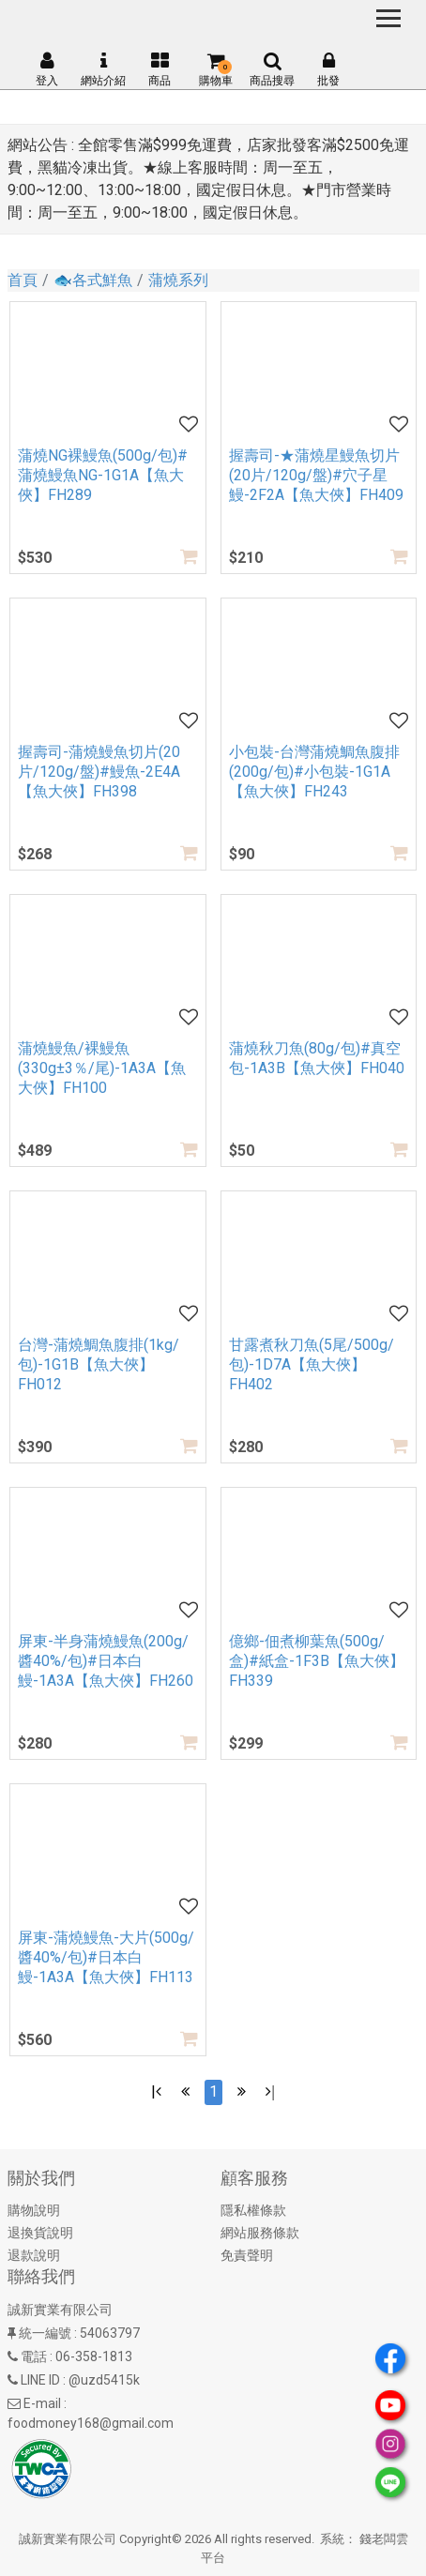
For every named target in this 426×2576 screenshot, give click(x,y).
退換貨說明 (40, 2232)
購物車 (216, 69)
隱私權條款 (253, 2210)
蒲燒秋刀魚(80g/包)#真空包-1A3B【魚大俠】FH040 (316, 1058)
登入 (47, 69)
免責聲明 (247, 2255)
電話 (34, 2356)
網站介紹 (103, 69)
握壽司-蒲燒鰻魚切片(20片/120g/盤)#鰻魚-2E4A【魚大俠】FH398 (99, 771)
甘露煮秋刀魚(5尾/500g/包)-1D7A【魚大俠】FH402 (311, 1364)
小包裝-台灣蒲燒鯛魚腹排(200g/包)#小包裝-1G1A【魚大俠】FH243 (314, 771)
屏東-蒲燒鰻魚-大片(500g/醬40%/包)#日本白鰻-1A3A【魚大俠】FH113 (106, 1957)
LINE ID (40, 2379)
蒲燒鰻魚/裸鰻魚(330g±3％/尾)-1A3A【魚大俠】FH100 (102, 1068)
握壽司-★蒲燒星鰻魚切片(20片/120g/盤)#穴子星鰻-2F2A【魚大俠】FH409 (316, 475)
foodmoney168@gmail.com (91, 2423)
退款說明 (34, 2255)
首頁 (23, 280)
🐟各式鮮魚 (92, 280)
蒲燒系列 (178, 280)
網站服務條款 (260, 2232)
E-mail (42, 2403)
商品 (159, 69)
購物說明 (34, 2210)
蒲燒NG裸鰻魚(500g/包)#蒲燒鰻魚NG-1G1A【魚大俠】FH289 (103, 475)
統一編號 (45, 2333)
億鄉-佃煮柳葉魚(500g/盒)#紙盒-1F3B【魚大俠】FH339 (316, 1661)
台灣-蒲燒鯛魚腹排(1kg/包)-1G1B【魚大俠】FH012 (98, 1364)
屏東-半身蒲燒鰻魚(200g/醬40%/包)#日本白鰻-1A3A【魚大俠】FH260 (105, 1661)
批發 (328, 69)
